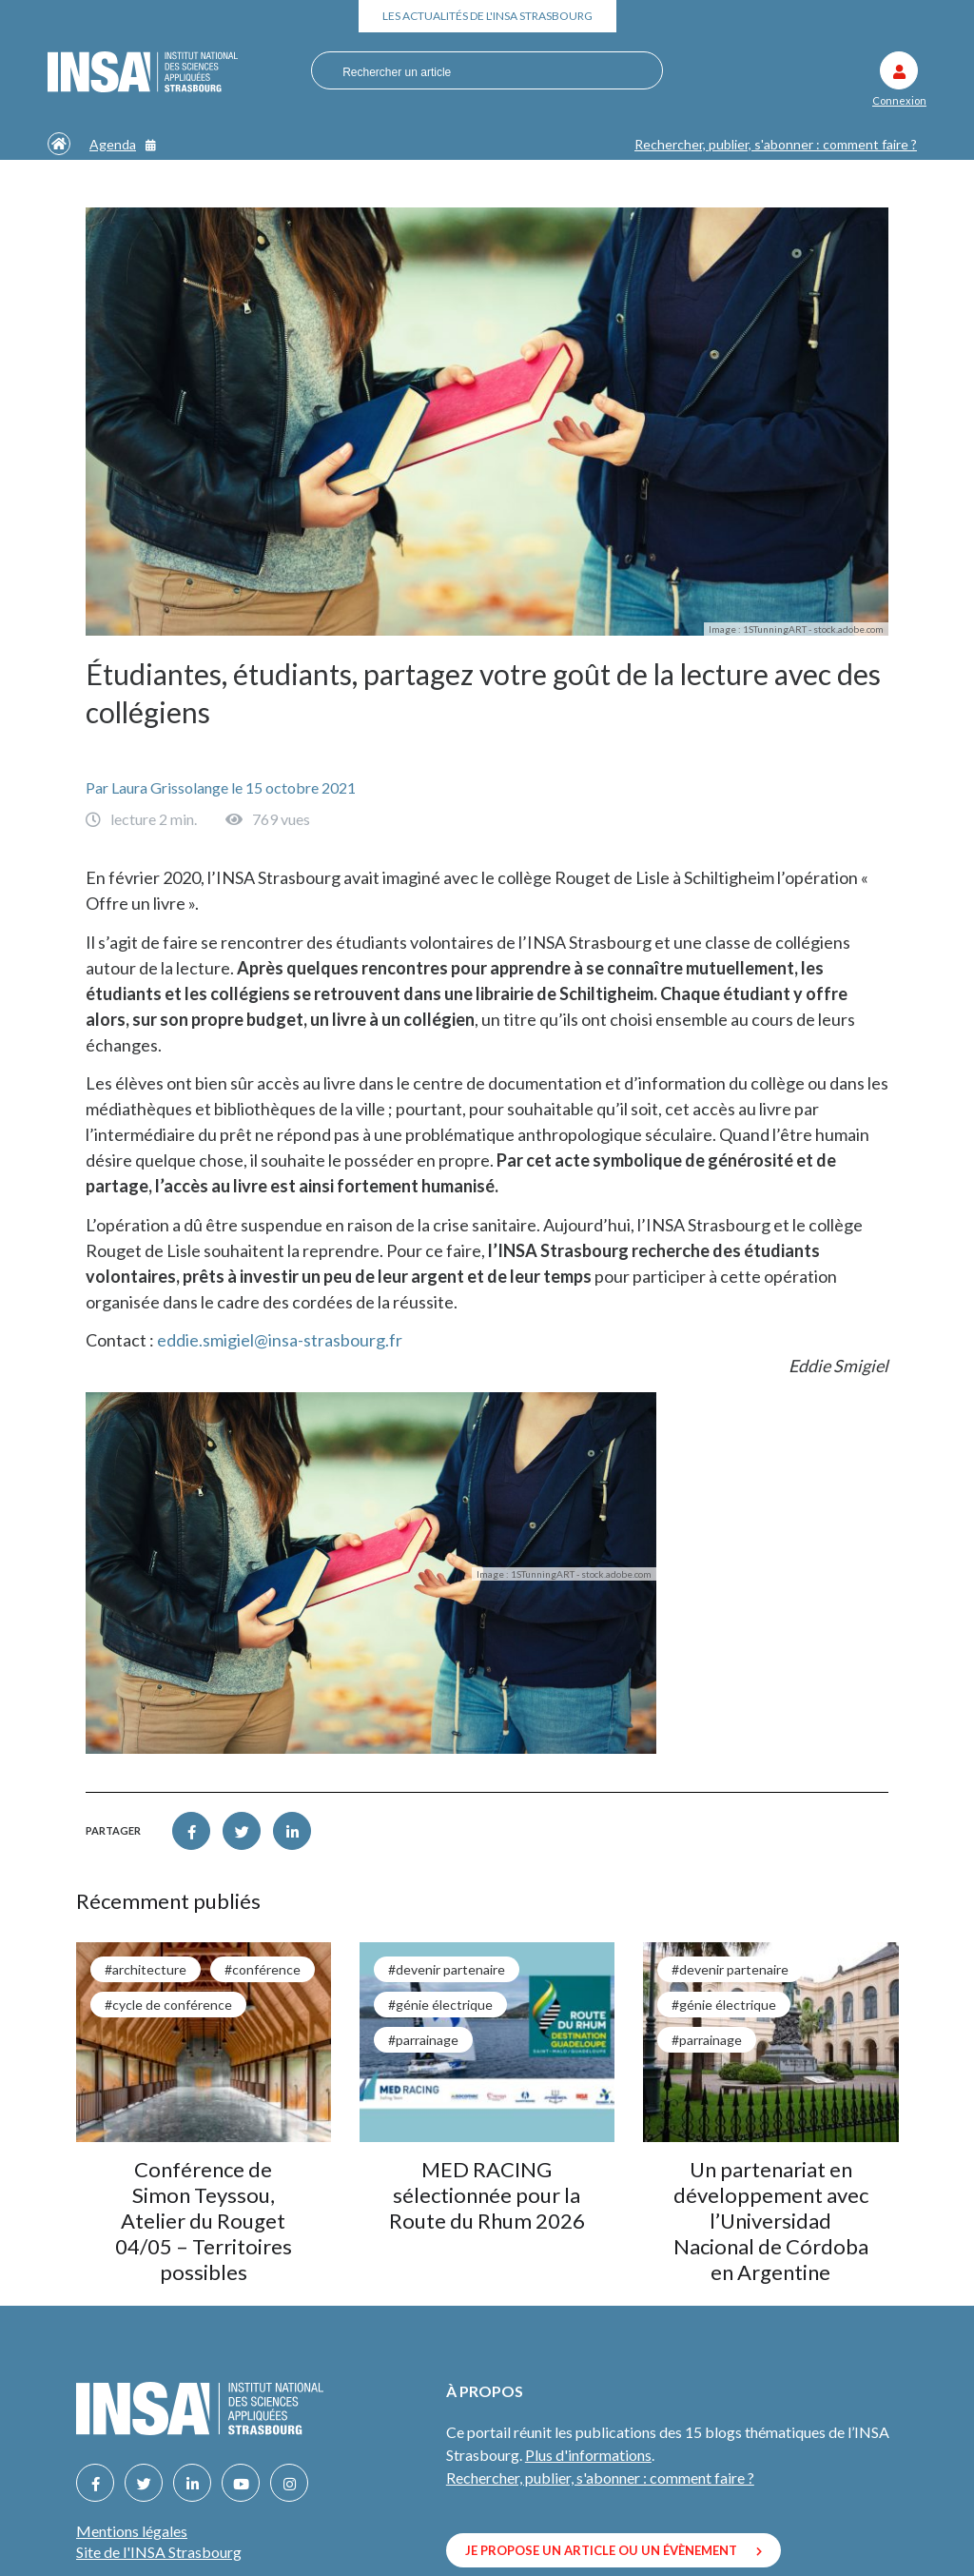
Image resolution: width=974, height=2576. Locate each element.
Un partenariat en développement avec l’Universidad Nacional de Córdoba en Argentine (770, 2220)
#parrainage (423, 2040)
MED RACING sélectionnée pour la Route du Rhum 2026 (487, 2194)
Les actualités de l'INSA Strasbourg (487, 16)
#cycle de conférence (168, 2004)
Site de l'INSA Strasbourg (159, 2552)
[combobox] (481, 71)
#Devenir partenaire (446, 1969)
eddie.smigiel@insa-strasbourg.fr (279, 1339)
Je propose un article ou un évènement (613, 2550)
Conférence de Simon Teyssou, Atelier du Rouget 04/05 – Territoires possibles (203, 2220)
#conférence (262, 1969)
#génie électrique (440, 2004)
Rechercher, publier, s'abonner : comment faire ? (775, 144)
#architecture (145, 1969)
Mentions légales (131, 2531)
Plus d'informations (588, 2455)
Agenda (122, 144)
